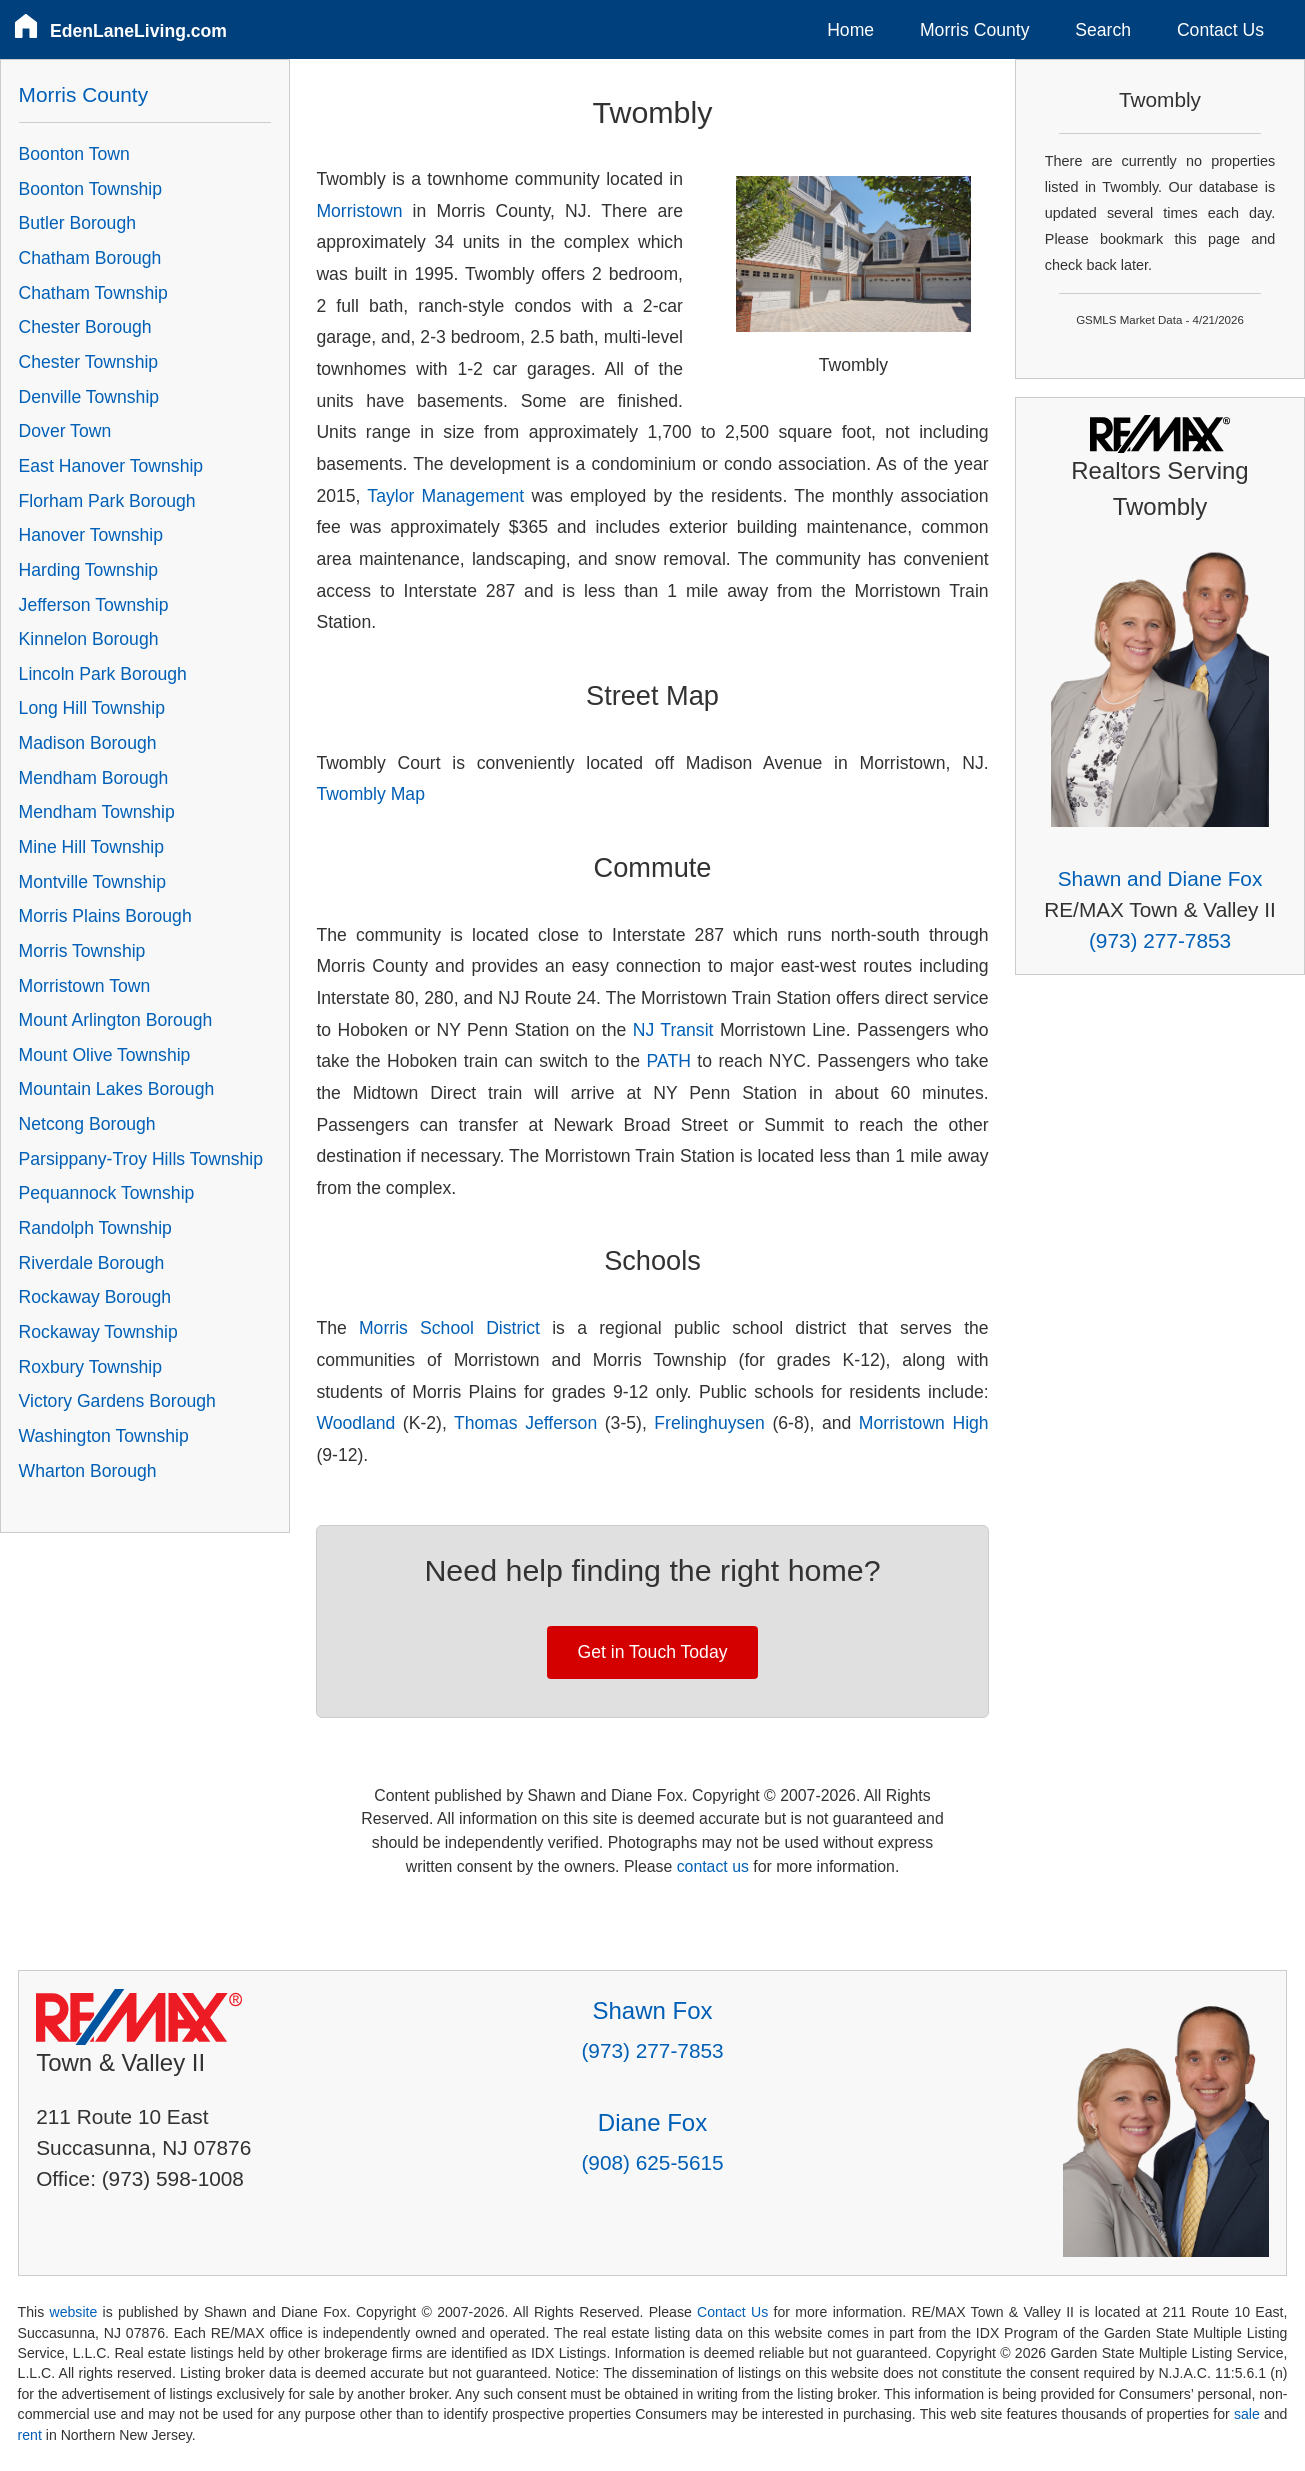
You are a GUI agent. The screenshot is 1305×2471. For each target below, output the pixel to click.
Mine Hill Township (91, 847)
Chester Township (89, 362)
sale (1247, 2414)
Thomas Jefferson (525, 1423)
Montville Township (92, 882)
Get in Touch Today (653, 1652)
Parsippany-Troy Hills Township (141, 1159)
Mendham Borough (94, 778)
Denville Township (89, 397)
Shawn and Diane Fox (1160, 878)
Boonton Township (90, 189)
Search (1103, 30)
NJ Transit (673, 1030)
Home (850, 30)
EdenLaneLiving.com (138, 31)
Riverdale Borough (92, 1263)
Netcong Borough (87, 1124)
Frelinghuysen (709, 1423)
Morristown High (924, 1423)
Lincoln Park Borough (103, 674)
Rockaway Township (98, 1332)
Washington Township (104, 1436)
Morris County (975, 30)
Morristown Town (85, 986)
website (74, 2312)
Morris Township (82, 951)
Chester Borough (85, 327)
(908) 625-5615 (652, 2162)
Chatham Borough (90, 258)
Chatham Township (93, 293)
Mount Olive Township (105, 1055)
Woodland (355, 1423)
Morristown (359, 211)
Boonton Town (74, 154)
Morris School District (449, 1328)
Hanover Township (91, 535)
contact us (713, 1866)
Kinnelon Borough (89, 639)
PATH (669, 1061)
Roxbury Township (90, 1367)
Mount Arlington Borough (116, 1020)
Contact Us (1220, 30)
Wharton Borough (88, 1471)
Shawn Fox (652, 2010)
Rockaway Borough (95, 1297)
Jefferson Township (94, 605)
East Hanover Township (111, 466)
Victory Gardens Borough (117, 1401)
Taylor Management (445, 496)
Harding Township (89, 570)
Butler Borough (77, 223)
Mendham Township (97, 812)
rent (30, 2435)
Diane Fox (652, 2122)
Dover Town (65, 431)
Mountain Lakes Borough (117, 1089)
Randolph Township (95, 1228)
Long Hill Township (92, 708)
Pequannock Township (107, 1193)
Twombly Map (370, 794)
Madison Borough (88, 743)
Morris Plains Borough (105, 916)
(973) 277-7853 (1160, 940)
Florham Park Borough (107, 501)
